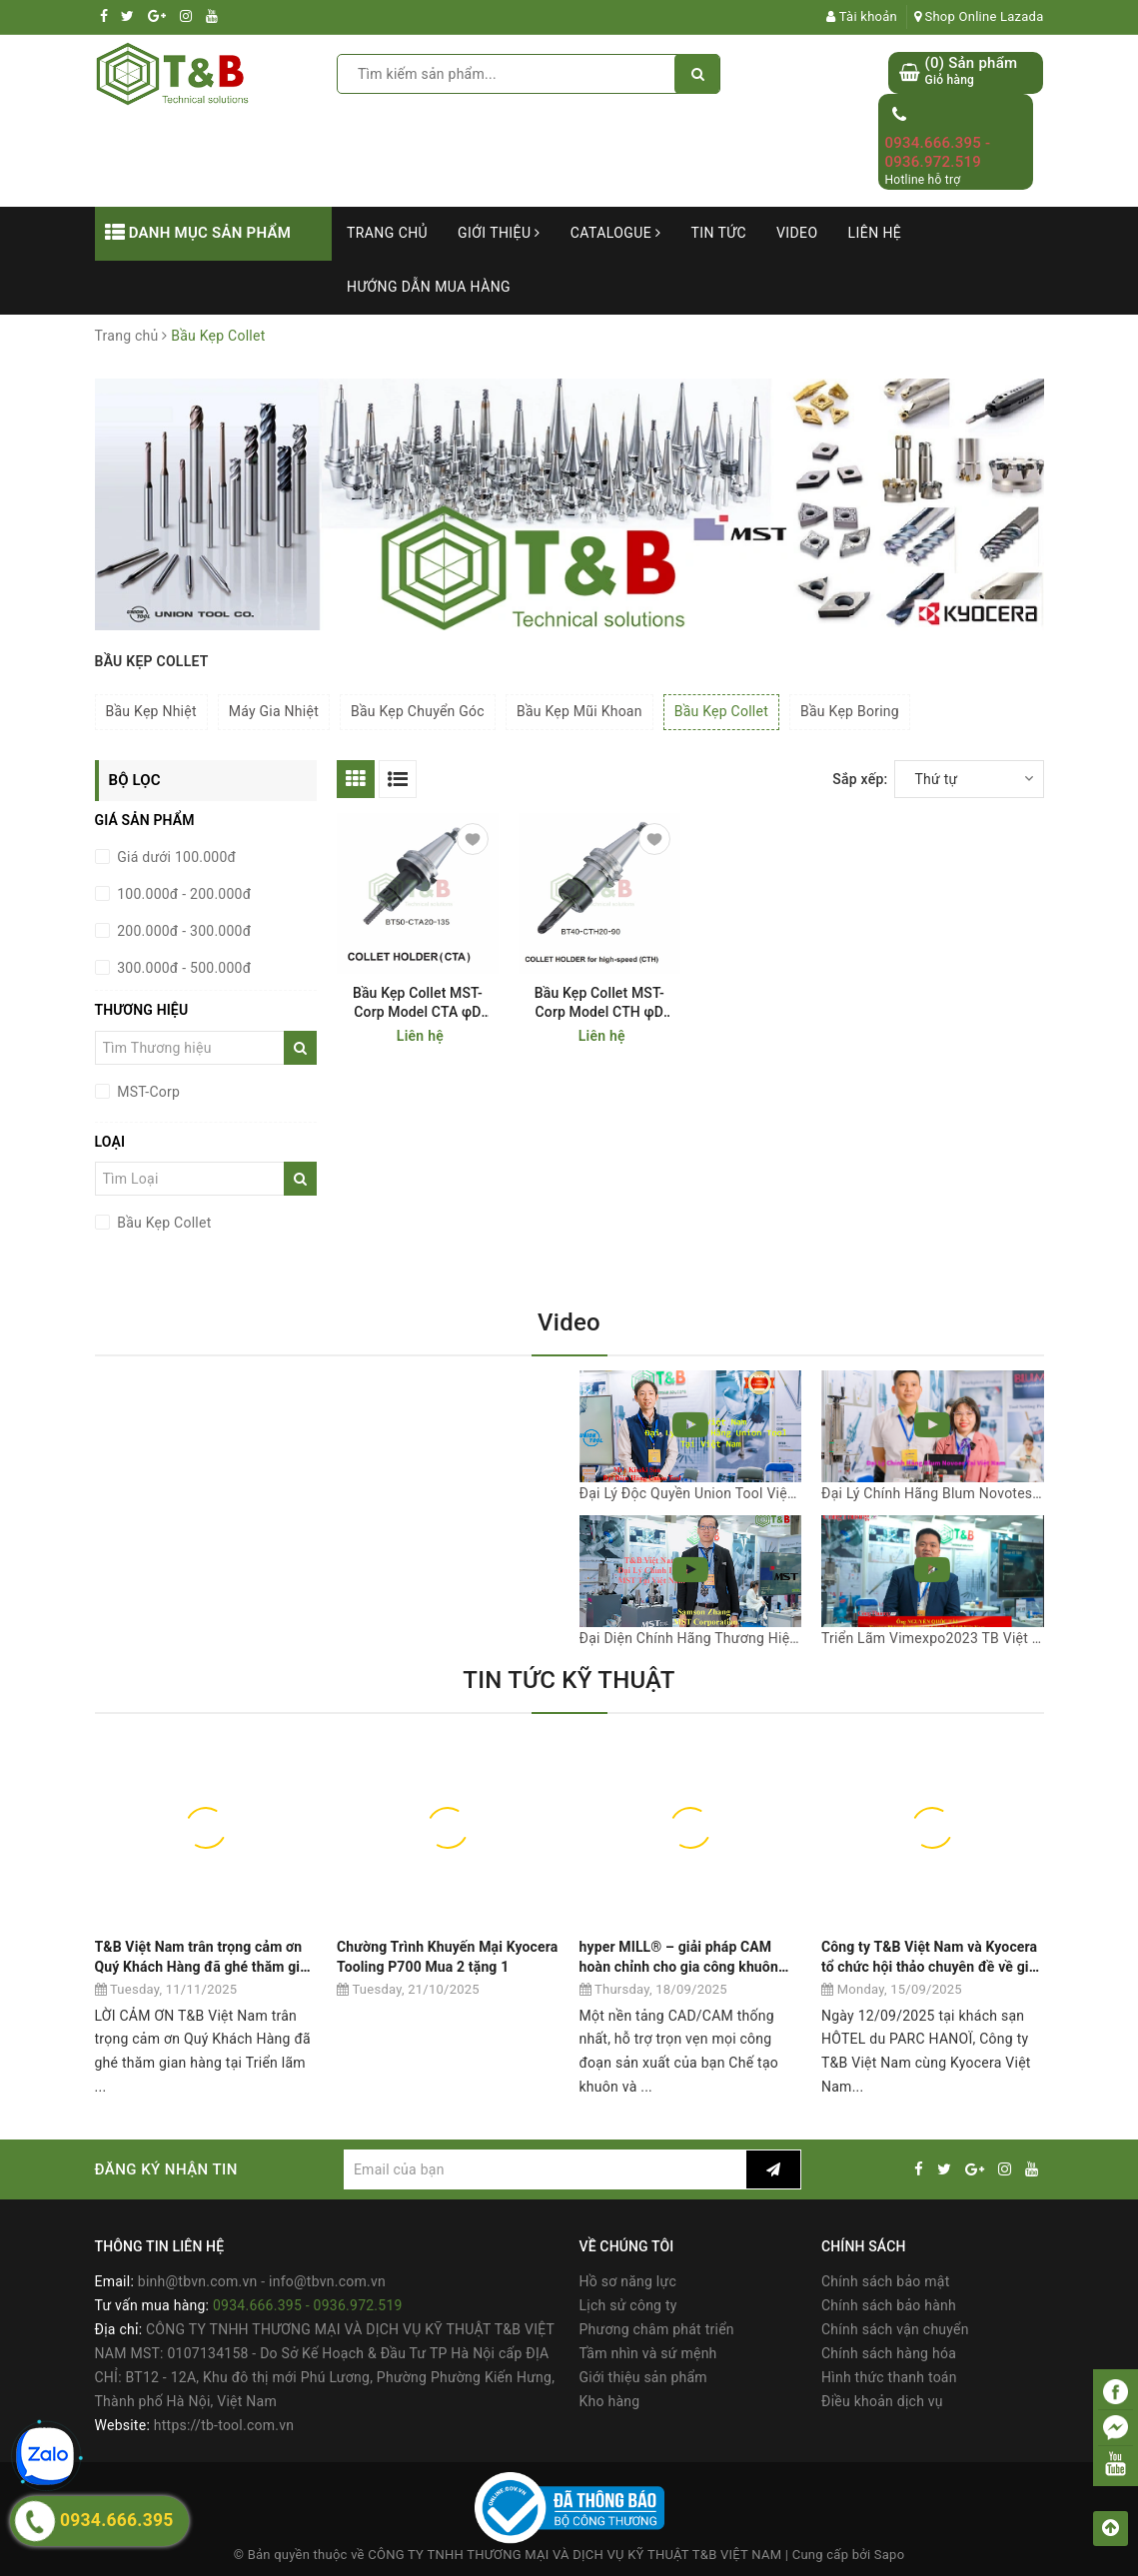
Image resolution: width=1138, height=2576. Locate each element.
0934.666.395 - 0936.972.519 (937, 153)
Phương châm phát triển (656, 2329)
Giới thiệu (499, 233)
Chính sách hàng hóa (888, 2353)
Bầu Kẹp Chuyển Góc (418, 711)
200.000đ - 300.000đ (183, 931)
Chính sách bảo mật (885, 2281)
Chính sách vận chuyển (895, 2329)
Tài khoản (861, 16)
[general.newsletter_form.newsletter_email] (545, 2169)
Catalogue (615, 233)
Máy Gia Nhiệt (274, 711)
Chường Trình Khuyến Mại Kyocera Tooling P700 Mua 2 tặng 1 (447, 1957)
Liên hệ (875, 233)
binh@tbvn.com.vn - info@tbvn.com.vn (262, 2281)
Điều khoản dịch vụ (882, 2401)
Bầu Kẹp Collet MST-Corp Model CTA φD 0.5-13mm (418, 1003)
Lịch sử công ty (628, 2305)
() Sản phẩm (970, 71)
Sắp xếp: (859, 779)
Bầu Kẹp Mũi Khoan (579, 711)
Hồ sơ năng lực (627, 2281)
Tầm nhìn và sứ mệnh (648, 2353)
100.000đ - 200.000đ (183, 894)
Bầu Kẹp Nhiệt (151, 711)
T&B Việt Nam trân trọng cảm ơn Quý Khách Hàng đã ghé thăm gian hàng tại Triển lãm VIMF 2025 (205, 1957)
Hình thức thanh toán (889, 2377)
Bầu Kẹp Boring (849, 711)
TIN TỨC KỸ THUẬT (568, 1680)
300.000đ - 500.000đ (183, 968)
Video (797, 233)
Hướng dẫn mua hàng (429, 287)
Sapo (889, 2554)
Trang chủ (387, 233)
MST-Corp (147, 1092)
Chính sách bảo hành (888, 2305)
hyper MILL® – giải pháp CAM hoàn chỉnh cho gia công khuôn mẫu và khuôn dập (678, 1957)
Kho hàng (609, 2401)
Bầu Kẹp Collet (721, 711)
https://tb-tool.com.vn (224, 2425)
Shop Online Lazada (979, 16)
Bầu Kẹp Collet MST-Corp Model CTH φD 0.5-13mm (599, 1003)
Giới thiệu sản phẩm (643, 2377)
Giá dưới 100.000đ (175, 857)
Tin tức (718, 233)
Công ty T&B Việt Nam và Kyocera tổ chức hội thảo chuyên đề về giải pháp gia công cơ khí (930, 1957)
